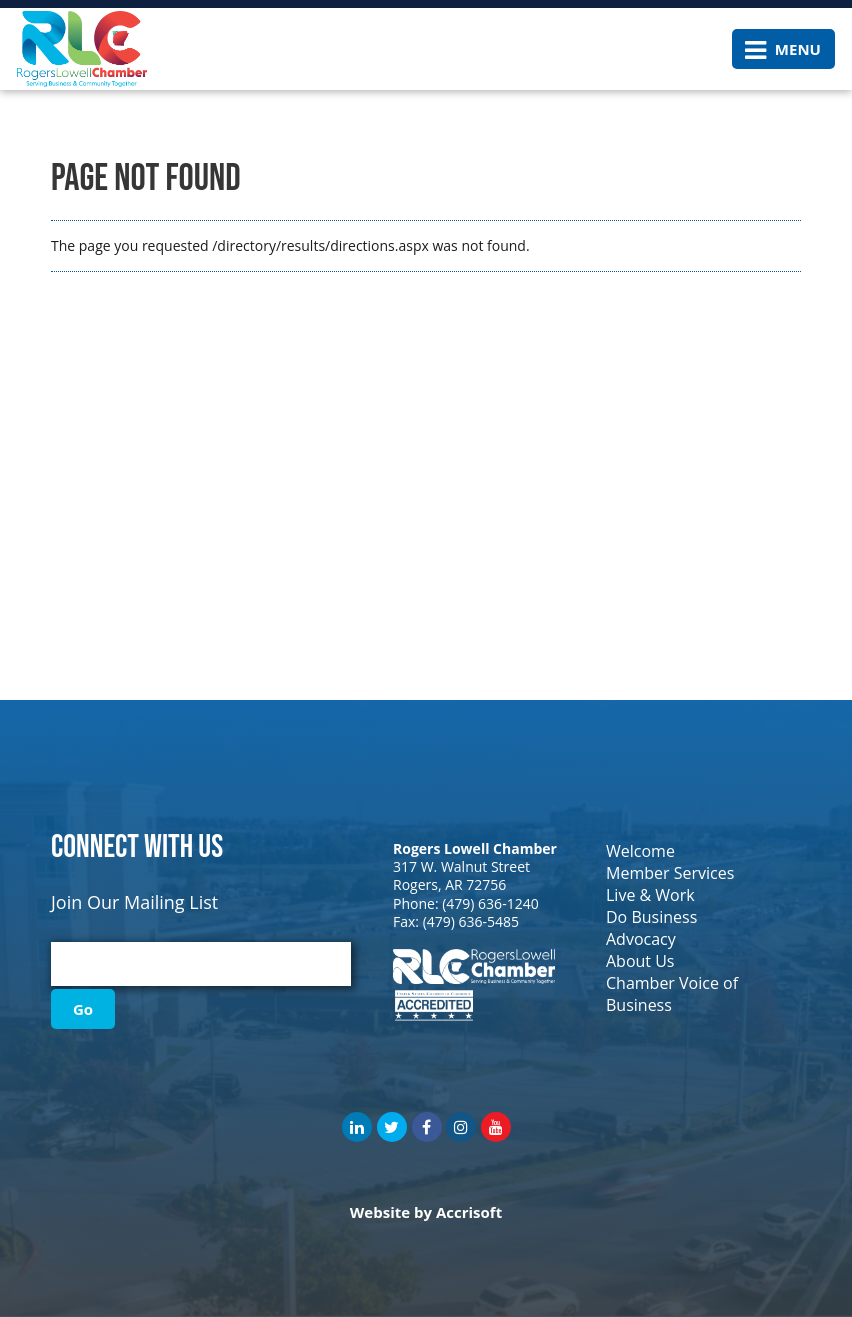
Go (83, 1009)
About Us (640, 961)
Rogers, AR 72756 (449, 884)
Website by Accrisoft (426, 1212)
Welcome (640, 851)
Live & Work (650, 895)
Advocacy (641, 939)
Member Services (670, 873)
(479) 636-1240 (490, 903)
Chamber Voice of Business (672, 994)
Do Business (651, 917)
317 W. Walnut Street (461, 866)
